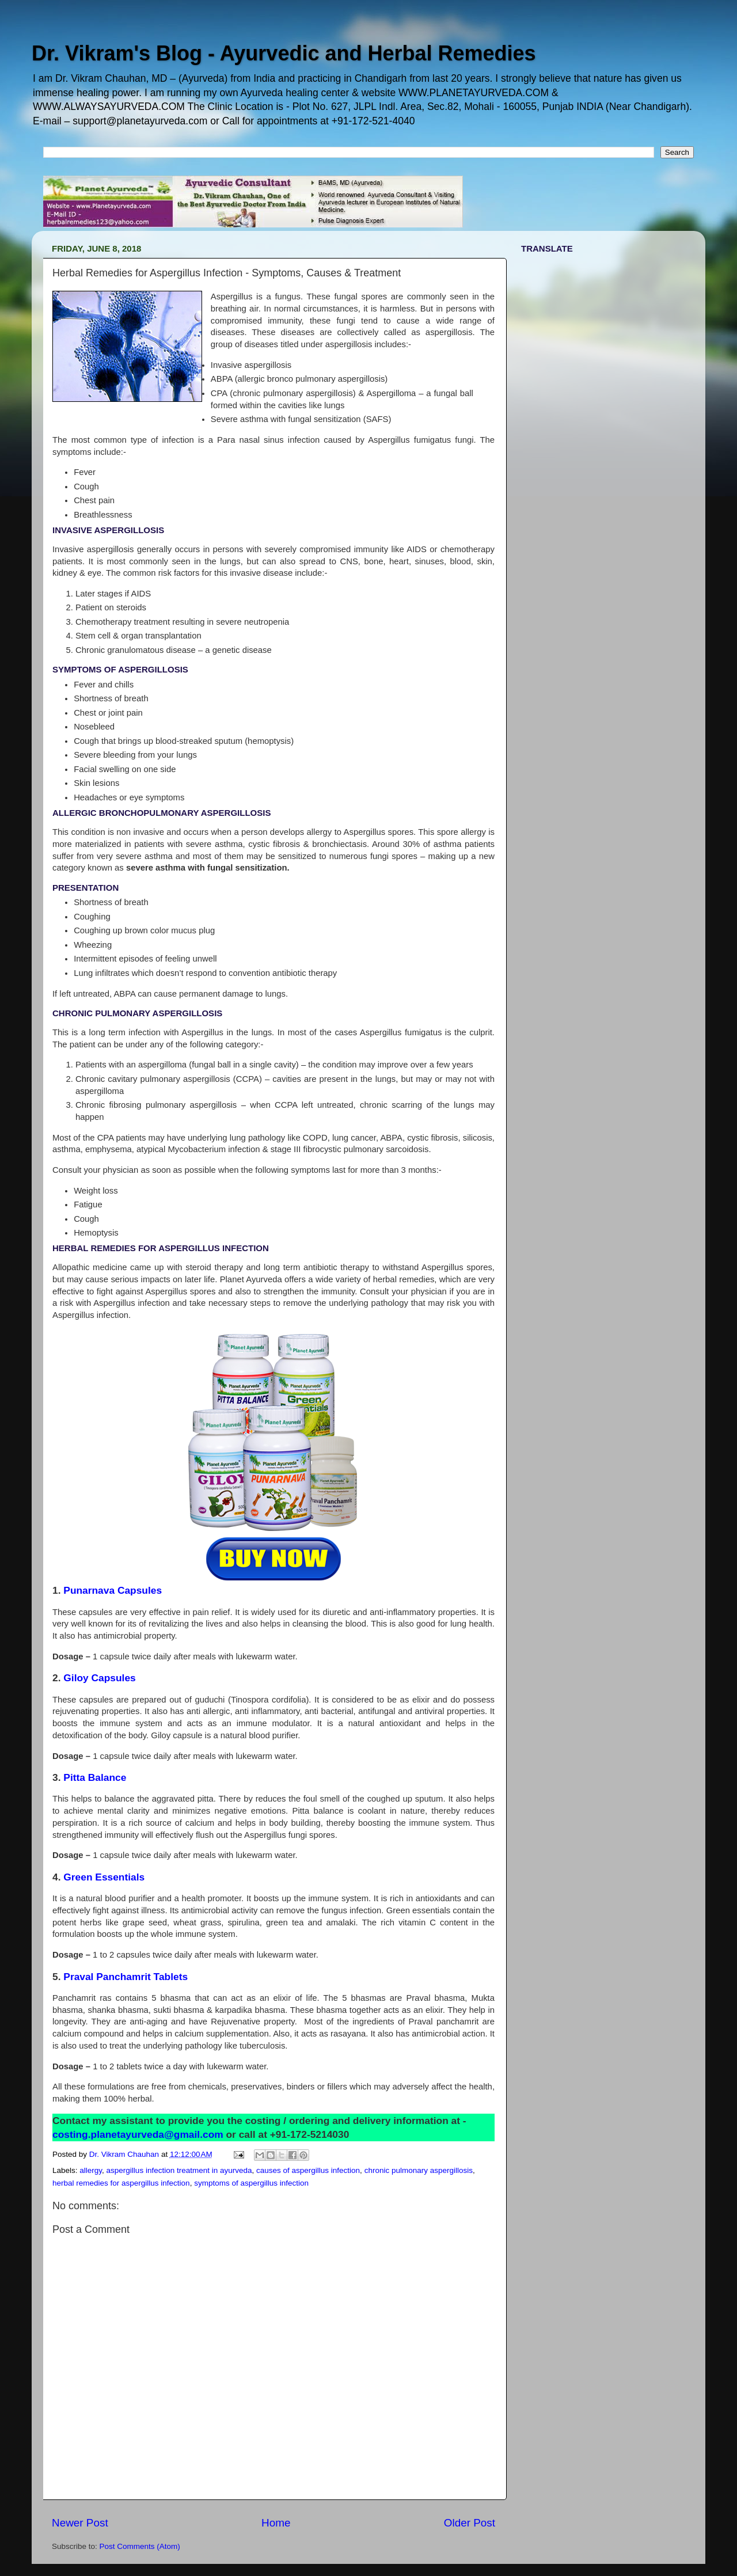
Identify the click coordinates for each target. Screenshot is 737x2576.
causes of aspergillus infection (308, 2170)
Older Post (469, 2523)
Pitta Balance (94, 1777)
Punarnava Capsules (112, 1590)
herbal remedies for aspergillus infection (121, 2183)
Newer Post (80, 2523)
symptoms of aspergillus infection (251, 2183)
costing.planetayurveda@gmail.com (137, 2134)
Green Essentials (104, 1877)
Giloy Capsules (99, 1678)
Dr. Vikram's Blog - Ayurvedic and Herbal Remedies (284, 53)
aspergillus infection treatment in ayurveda (179, 2170)
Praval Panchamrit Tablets (125, 1976)
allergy (90, 2170)
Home (275, 2523)
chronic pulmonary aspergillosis (418, 2170)
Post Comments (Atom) (140, 2546)
